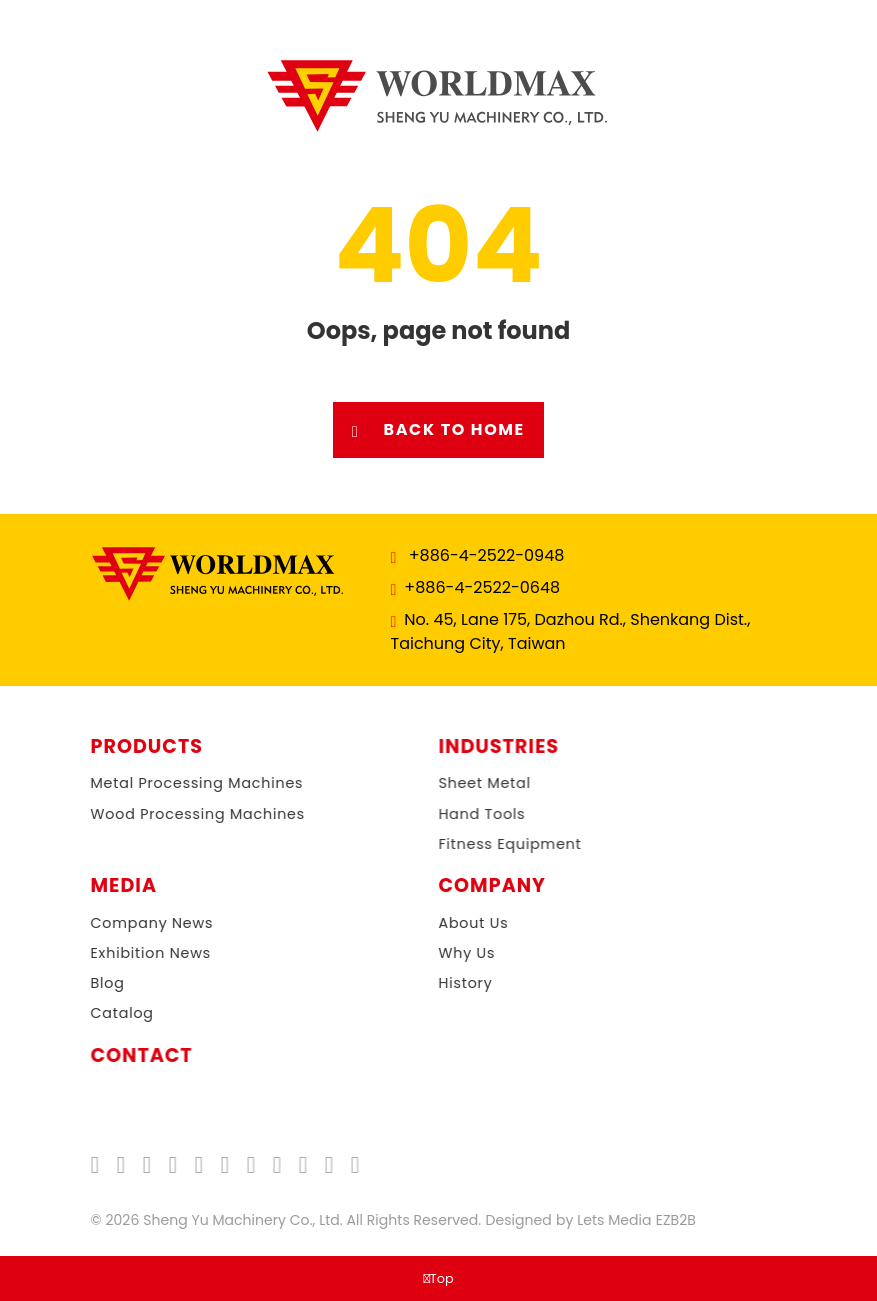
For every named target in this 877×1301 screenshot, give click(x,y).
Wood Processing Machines (175, 814)
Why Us (444, 953)
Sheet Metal (473, 783)
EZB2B (665, 1220)
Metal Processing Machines (174, 783)
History (443, 983)
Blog (85, 983)
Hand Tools (470, 814)
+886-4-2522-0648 (481, 587)
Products (135, 747)
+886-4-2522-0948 (485, 555)
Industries (487, 747)
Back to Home (438, 431)
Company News (129, 923)
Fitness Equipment (498, 844)
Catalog (99, 1013)
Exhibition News (128, 953)
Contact (130, 1056)
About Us (451, 923)
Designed (507, 1220)
